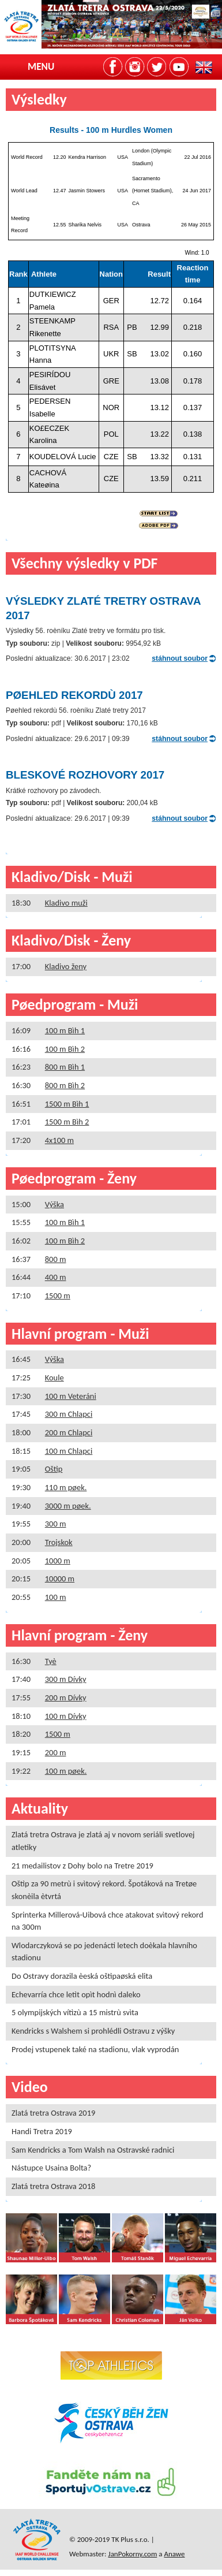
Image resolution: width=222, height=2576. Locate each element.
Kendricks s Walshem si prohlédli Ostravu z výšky (93, 2031)
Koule (54, 1377)
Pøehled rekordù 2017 (74, 695)
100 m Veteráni (70, 1396)
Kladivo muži (66, 903)
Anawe (174, 2553)
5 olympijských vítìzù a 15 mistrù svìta (75, 2012)
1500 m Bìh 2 (67, 1121)
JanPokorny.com (132, 2553)
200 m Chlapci (69, 1432)
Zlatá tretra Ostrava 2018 (53, 2186)
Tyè (51, 1661)
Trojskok (59, 1542)
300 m (55, 1523)
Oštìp (54, 1469)
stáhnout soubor (180, 658)
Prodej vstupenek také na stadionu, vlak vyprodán (95, 2049)
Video (30, 2087)
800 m (55, 1259)
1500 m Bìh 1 (67, 1104)
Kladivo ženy (65, 966)
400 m (55, 1277)
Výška (54, 1204)
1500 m (57, 1295)
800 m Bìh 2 (65, 1085)
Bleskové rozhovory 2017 (85, 775)
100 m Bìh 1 (65, 1030)
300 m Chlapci (69, 1414)
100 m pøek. (66, 1771)
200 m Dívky (65, 1697)
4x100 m (59, 1140)
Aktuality (40, 1808)
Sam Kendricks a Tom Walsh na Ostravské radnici (93, 2150)
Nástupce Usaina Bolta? (51, 2167)
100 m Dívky (65, 1716)
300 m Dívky (65, 1679)
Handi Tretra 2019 (42, 2131)
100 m (55, 1597)
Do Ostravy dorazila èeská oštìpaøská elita (82, 1976)
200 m (55, 1752)
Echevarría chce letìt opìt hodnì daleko (76, 1994)
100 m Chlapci (69, 1451)
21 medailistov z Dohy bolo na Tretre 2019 (82, 1865)
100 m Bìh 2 (65, 1049)
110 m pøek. (66, 1487)
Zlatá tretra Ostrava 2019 (53, 2113)
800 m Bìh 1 (65, 1067)
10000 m (59, 1578)
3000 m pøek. (68, 1506)
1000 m (57, 1560)
